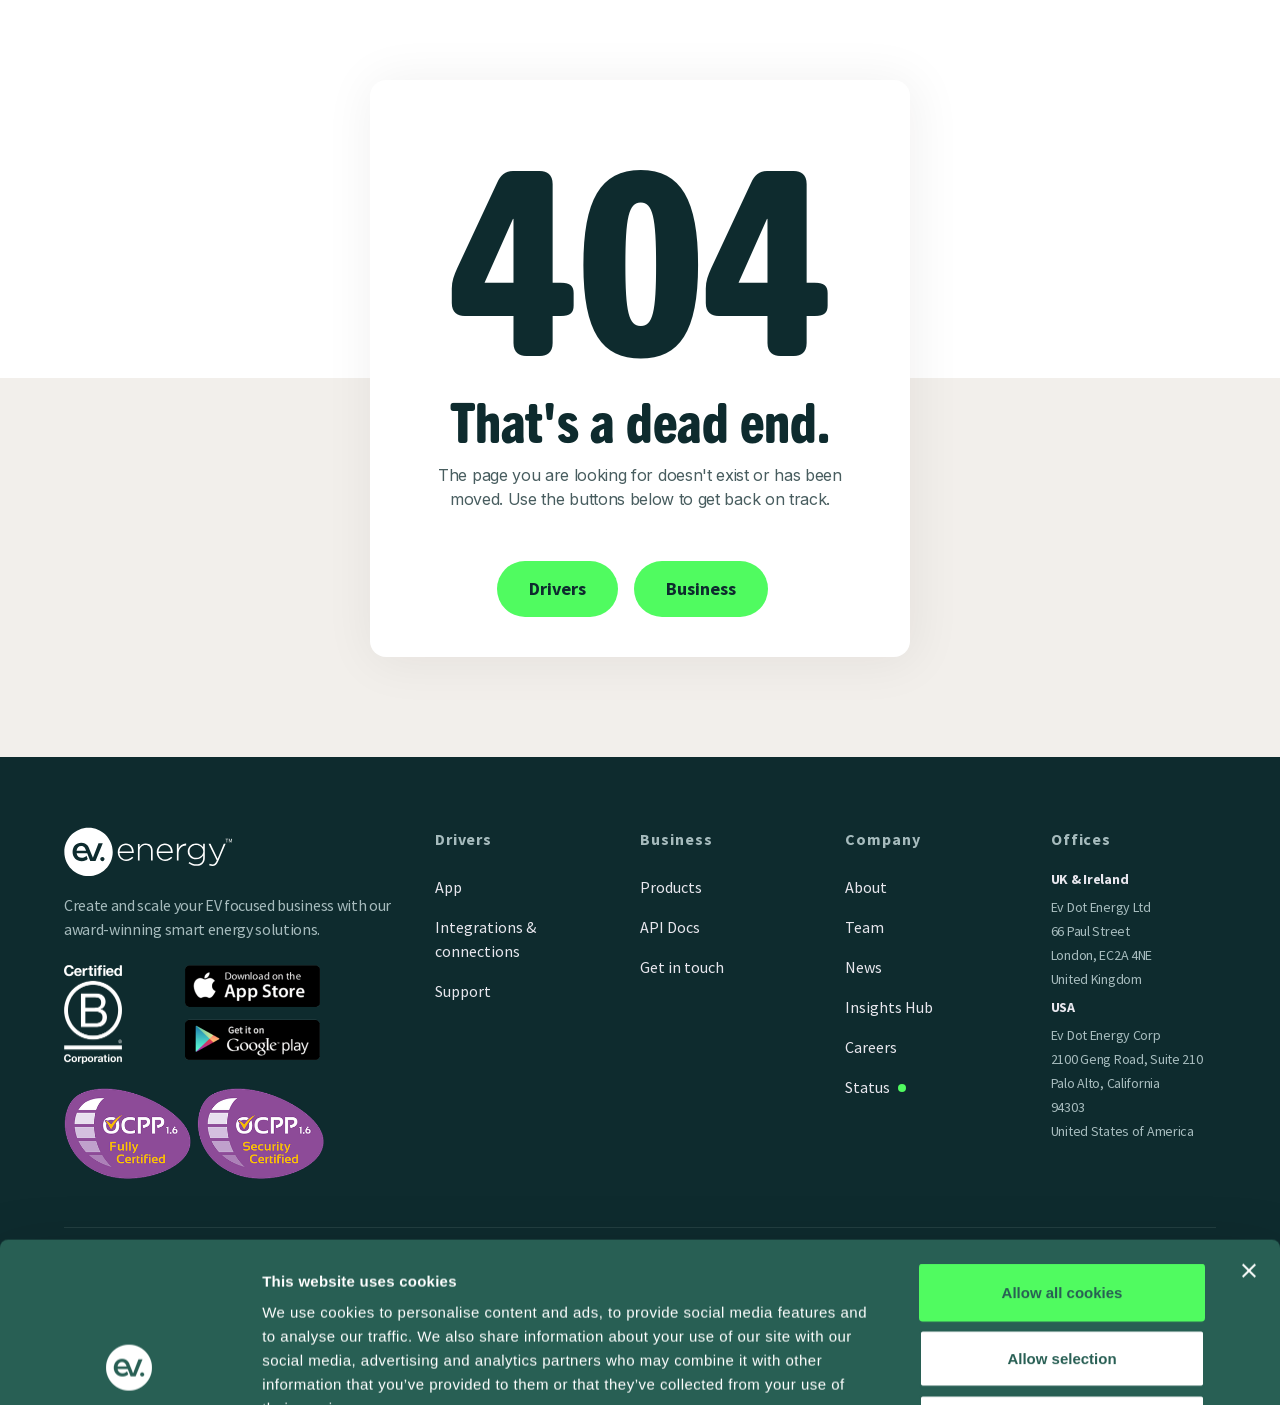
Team (864, 927)
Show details (1049, 1365)
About (866, 887)
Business (701, 588)
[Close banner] (1249, 1121)
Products (671, 887)
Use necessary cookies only (1062, 1273)
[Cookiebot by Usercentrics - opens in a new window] (129, 1366)
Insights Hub (889, 1007)
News (863, 967)
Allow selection (1061, 1208)
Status (867, 1087)
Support (463, 991)
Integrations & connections (485, 939)
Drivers (557, 588)
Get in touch (682, 967)
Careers (871, 1047)
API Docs (670, 927)
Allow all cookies (1062, 1142)
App (448, 887)
